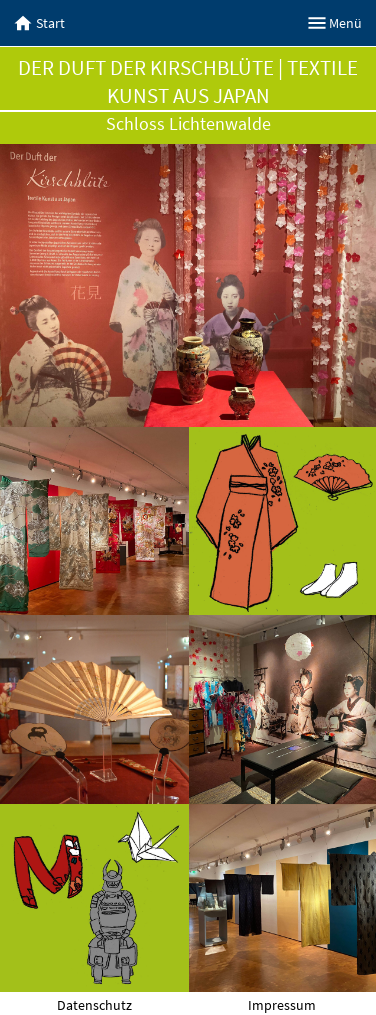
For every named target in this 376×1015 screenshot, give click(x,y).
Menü (335, 23)
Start (39, 23)
